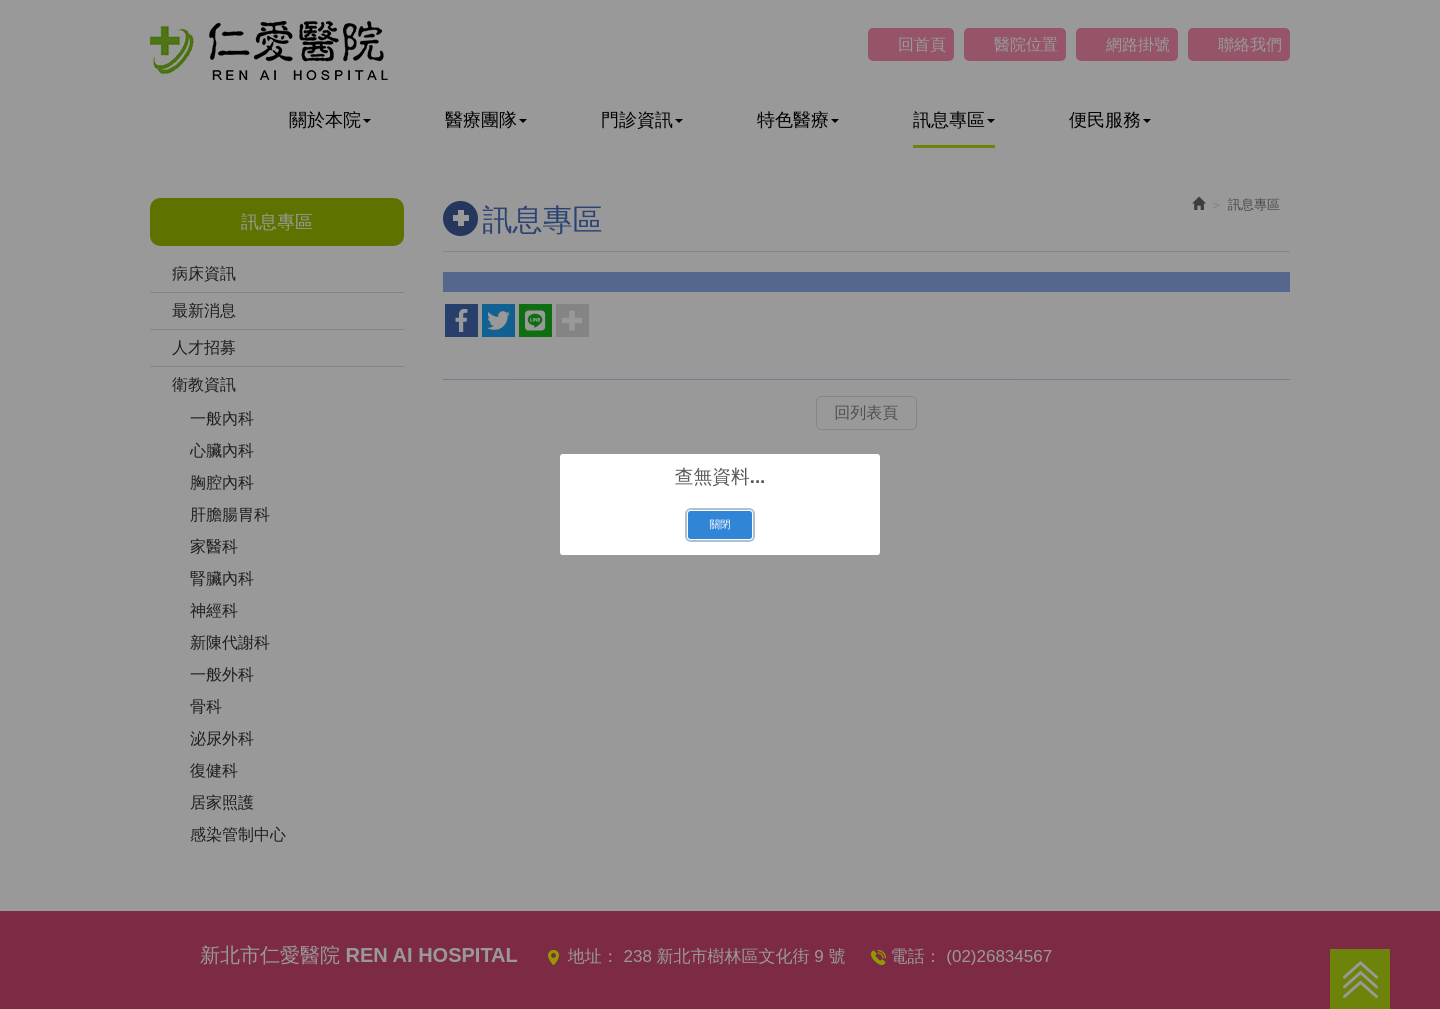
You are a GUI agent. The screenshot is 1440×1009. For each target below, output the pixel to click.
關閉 (719, 524)
